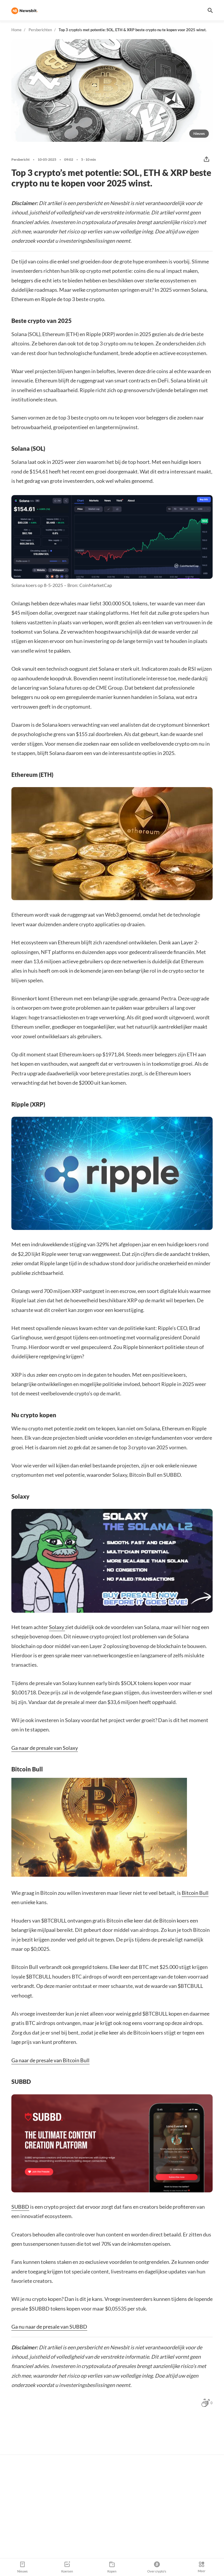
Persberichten (40, 29)
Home (16, 29)
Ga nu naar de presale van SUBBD (49, 2326)
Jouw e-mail (102, 2482)
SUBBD (20, 2206)
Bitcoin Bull (195, 1893)
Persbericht (20, 159)
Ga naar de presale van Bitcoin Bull (50, 2060)
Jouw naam (43, 2482)
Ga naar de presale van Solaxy (44, 1748)
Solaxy (57, 1627)
